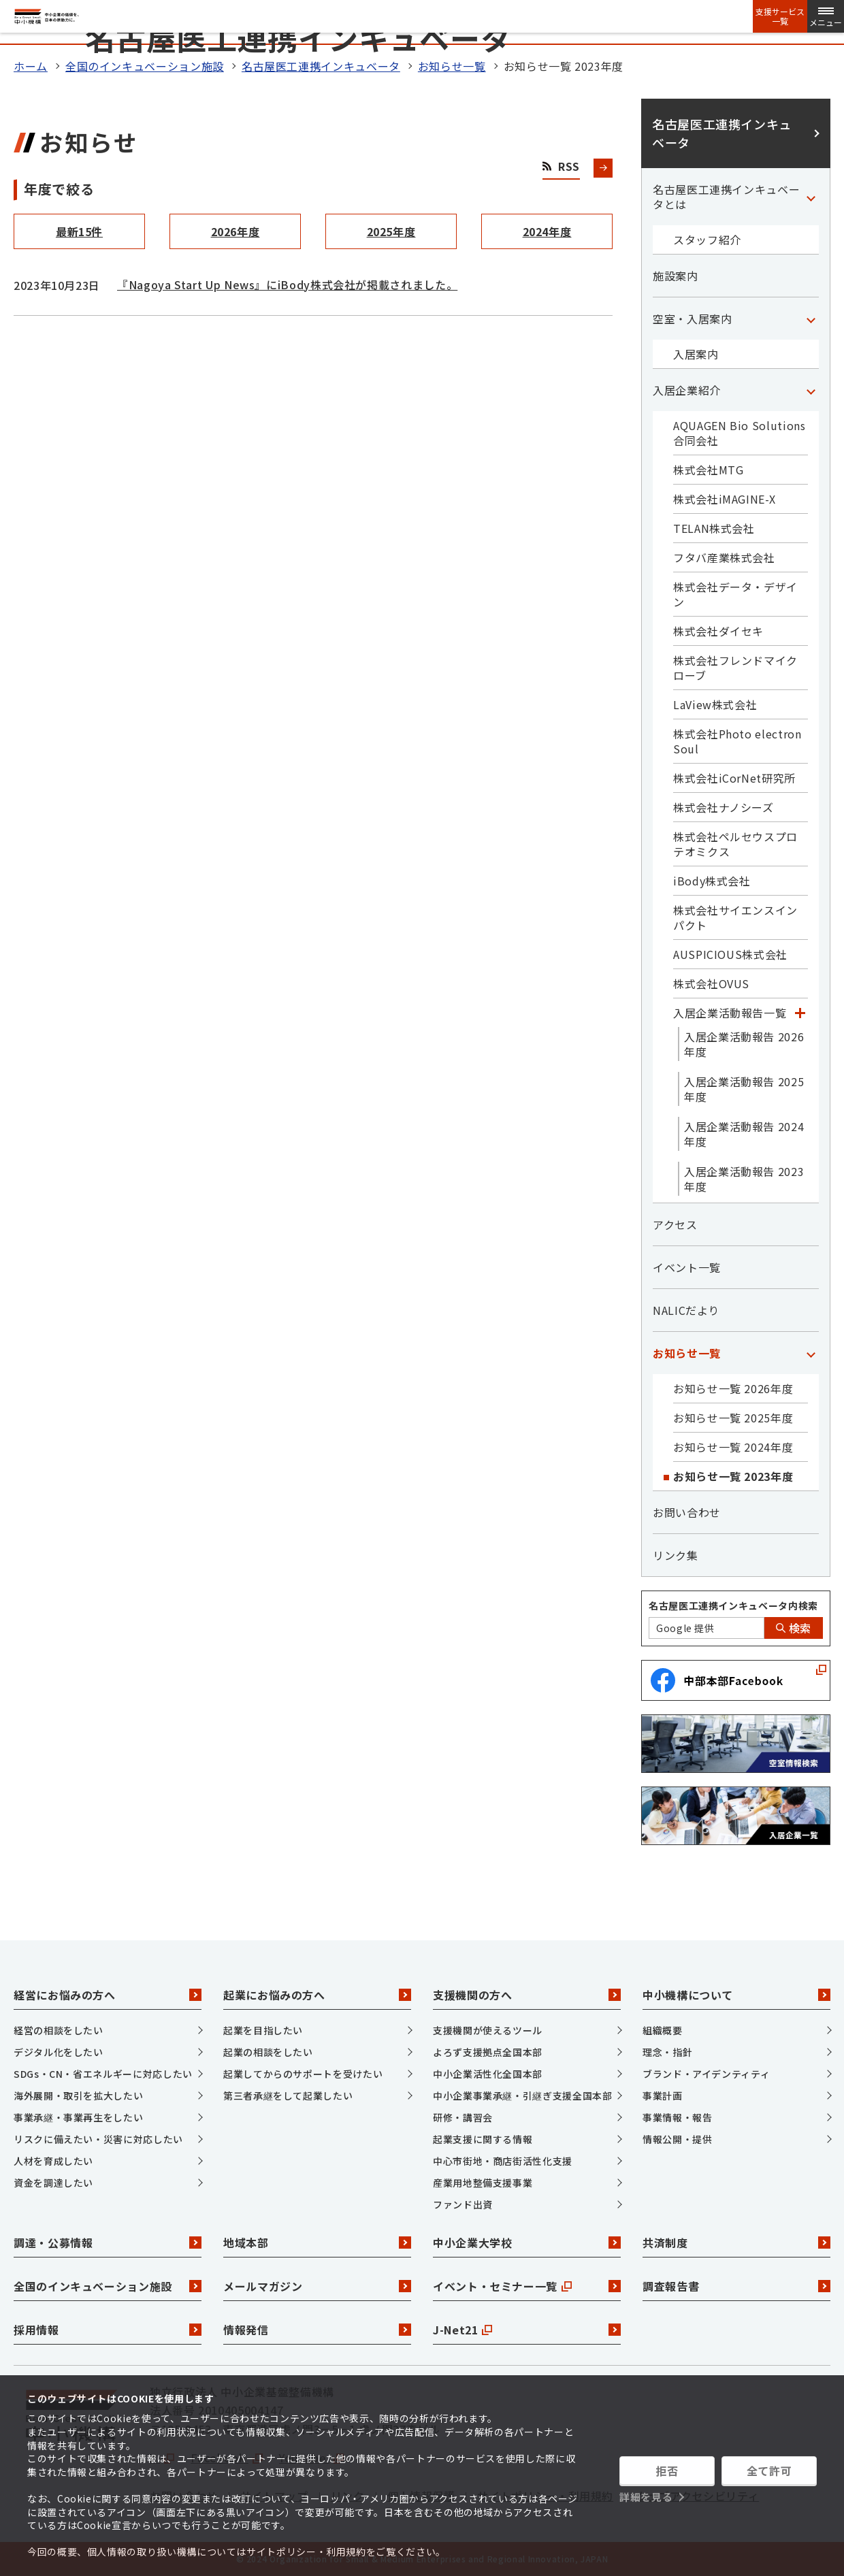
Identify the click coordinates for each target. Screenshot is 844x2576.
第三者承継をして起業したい (288, 2095)
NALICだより (686, 1310)
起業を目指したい (263, 2030)
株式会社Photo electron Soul (737, 741)
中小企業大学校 (527, 2242)
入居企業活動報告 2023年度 (744, 1178)
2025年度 (391, 231)
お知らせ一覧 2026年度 (733, 1388)
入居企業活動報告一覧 (729, 1013)
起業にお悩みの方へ (317, 1995)
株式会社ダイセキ (718, 631)
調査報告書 (736, 2286)
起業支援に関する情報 (482, 2139)
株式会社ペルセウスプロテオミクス (735, 844)
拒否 (666, 2470)
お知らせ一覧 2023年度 (733, 1476)
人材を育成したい (53, 2161)
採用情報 (107, 2329)
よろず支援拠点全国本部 (487, 2052)
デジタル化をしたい (58, 2052)
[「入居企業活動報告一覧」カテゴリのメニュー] (800, 1013)
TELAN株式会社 (714, 528)
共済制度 (736, 2242)
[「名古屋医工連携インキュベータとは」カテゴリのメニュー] (810, 197)
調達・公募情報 (107, 2242)
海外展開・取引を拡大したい (78, 2095)
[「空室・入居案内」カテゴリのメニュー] (810, 318)
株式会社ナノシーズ (723, 807)
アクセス (675, 1224)
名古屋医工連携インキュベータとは (726, 196)
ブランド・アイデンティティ (706, 2074)
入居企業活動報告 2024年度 (744, 1134)
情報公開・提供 (677, 2139)
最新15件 (79, 231)
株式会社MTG (708, 469)
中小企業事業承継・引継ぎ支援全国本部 (523, 2095)
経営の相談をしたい (58, 2030)
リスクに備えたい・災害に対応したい (98, 2139)
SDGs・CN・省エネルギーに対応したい (103, 2074)
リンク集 (675, 1555)
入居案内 (696, 354)
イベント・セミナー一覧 (527, 2286)
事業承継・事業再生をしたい (78, 2117)
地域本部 (317, 2242)
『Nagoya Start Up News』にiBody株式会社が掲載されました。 (287, 284)
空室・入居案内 (692, 318)
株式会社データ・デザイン (735, 594)
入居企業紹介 (687, 390)
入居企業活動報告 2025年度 (744, 1089)
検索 (793, 1628)
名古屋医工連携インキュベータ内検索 (733, 1605)
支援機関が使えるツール (487, 2030)
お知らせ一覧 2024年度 (733, 1447)
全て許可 (769, 2470)
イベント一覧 (687, 1267)
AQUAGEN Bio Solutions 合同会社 (739, 433)
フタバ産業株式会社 (724, 557)
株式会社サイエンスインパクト (735, 917)
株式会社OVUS (711, 983)
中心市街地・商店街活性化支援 (502, 2161)
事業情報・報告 (677, 2117)
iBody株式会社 (712, 881)
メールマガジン (317, 2286)
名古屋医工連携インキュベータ (321, 66)
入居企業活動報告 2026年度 (744, 1044)
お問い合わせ (687, 1512)
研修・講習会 (463, 2117)
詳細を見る (645, 2497)
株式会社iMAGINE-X (724, 499)
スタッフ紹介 (707, 239)
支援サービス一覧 (780, 16)
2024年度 (547, 231)
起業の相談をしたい (268, 2052)
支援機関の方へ (527, 1995)
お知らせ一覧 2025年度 (733, 1417)
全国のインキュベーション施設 (144, 66)
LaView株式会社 (715, 704)
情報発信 (317, 2329)
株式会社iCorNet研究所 (734, 778)
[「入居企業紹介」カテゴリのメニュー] (810, 390)
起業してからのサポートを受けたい (303, 2074)
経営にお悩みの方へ (107, 1995)
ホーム (31, 66)
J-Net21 (527, 2329)
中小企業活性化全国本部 (487, 2074)
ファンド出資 (463, 2204)
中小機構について (736, 1995)
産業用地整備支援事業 (482, 2182)
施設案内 (675, 275)
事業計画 (663, 2095)
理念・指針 (667, 2052)
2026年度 (235, 231)
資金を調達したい (53, 2182)
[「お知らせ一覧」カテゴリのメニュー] (810, 1353)
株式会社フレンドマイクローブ (735, 667)
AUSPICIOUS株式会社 (730, 954)
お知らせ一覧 (452, 66)
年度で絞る (59, 189)
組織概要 (663, 2030)
